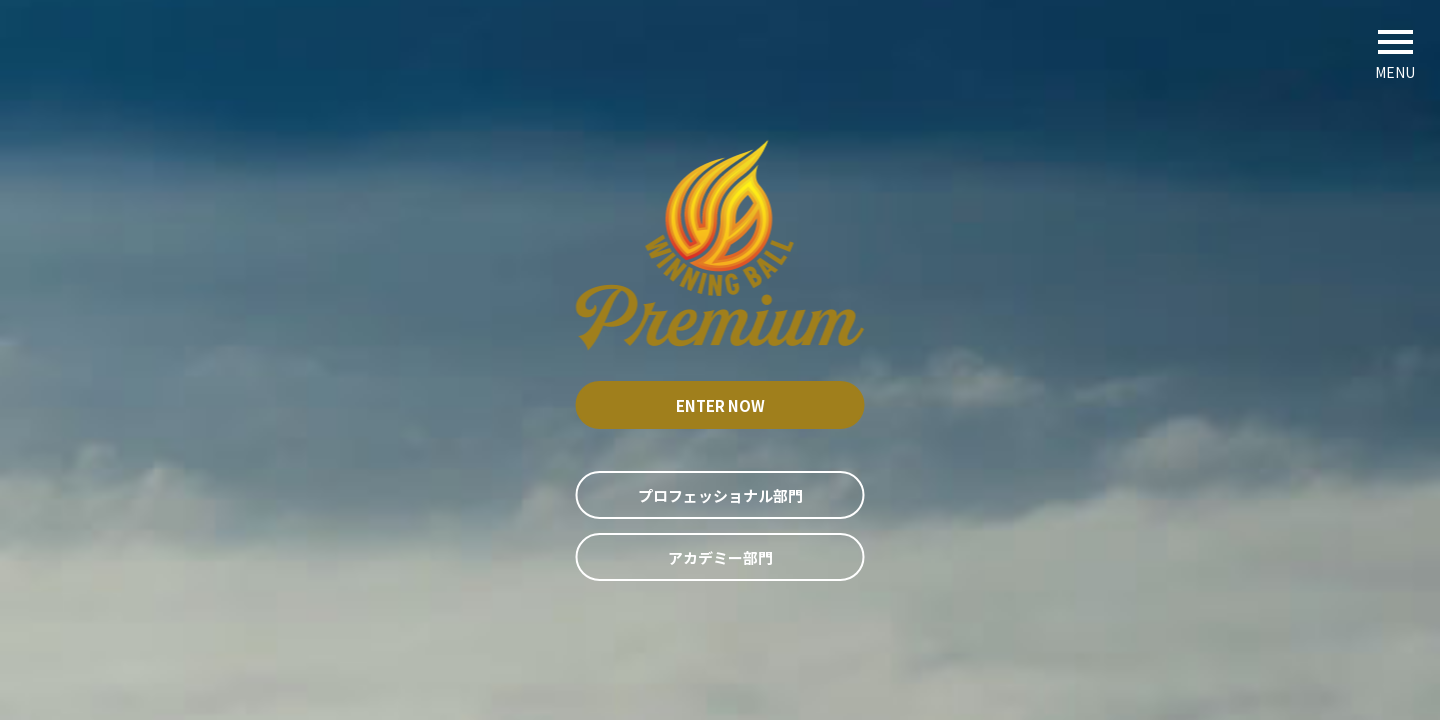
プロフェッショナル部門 (720, 495)
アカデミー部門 (720, 557)
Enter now (720, 405)
